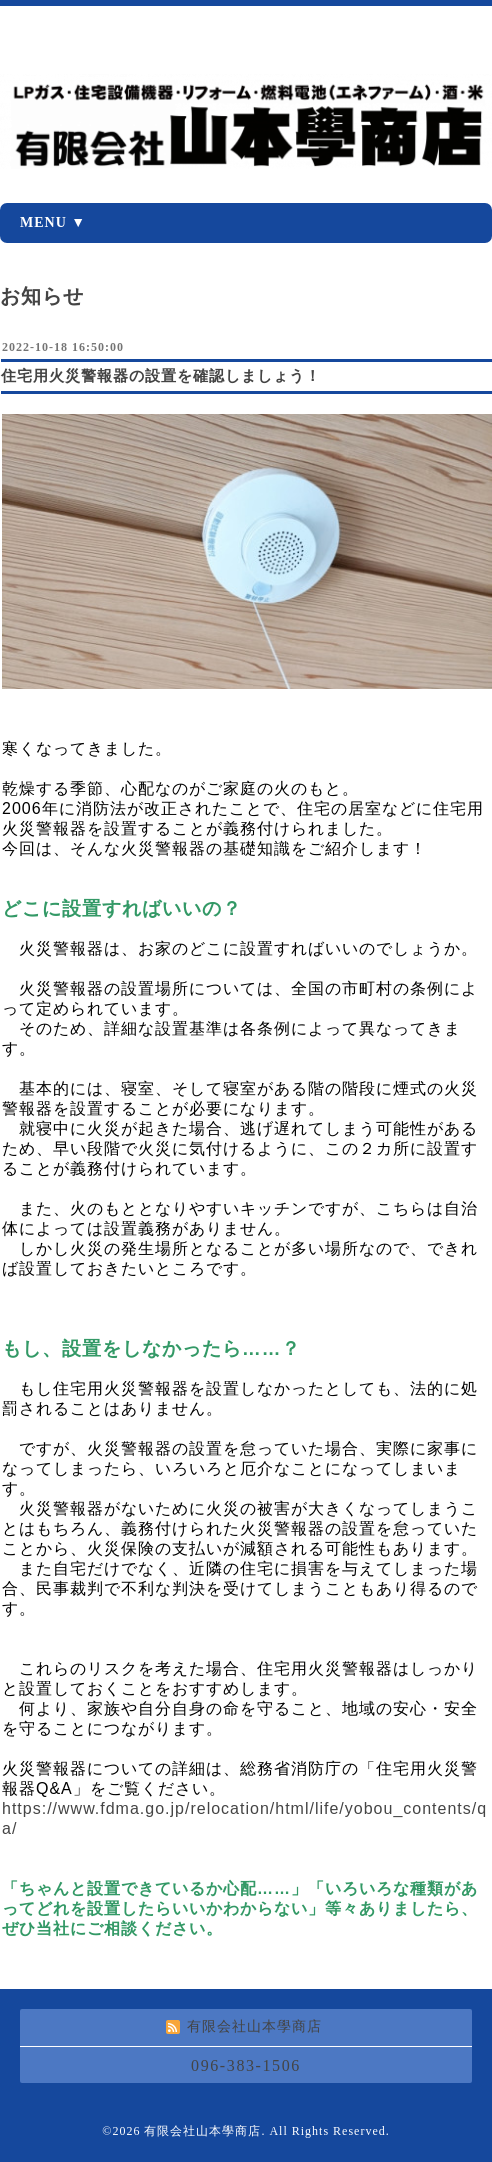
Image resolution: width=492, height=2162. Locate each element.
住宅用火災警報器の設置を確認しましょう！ (161, 376)
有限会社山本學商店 (202, 2131)
